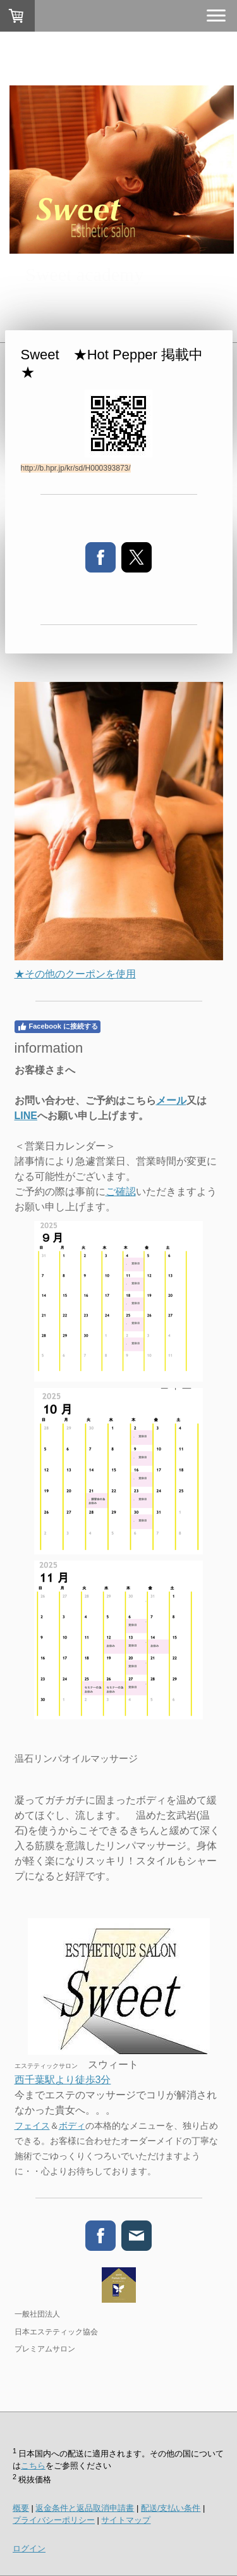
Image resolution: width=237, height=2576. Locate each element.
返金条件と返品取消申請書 (84, 2508)
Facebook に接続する (57, 1027)
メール (171, 1100)
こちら (33, 2465)
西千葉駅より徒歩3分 (63, 2079)
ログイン (29, 2548)
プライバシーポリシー (54, 2520)
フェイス (32, 2126)
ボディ (72, 2126)
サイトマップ (125, 2520)
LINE (26, 1115)
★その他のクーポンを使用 (75, 974)
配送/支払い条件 (171, 2508)
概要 (21, 2508)
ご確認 (121, 1191)
